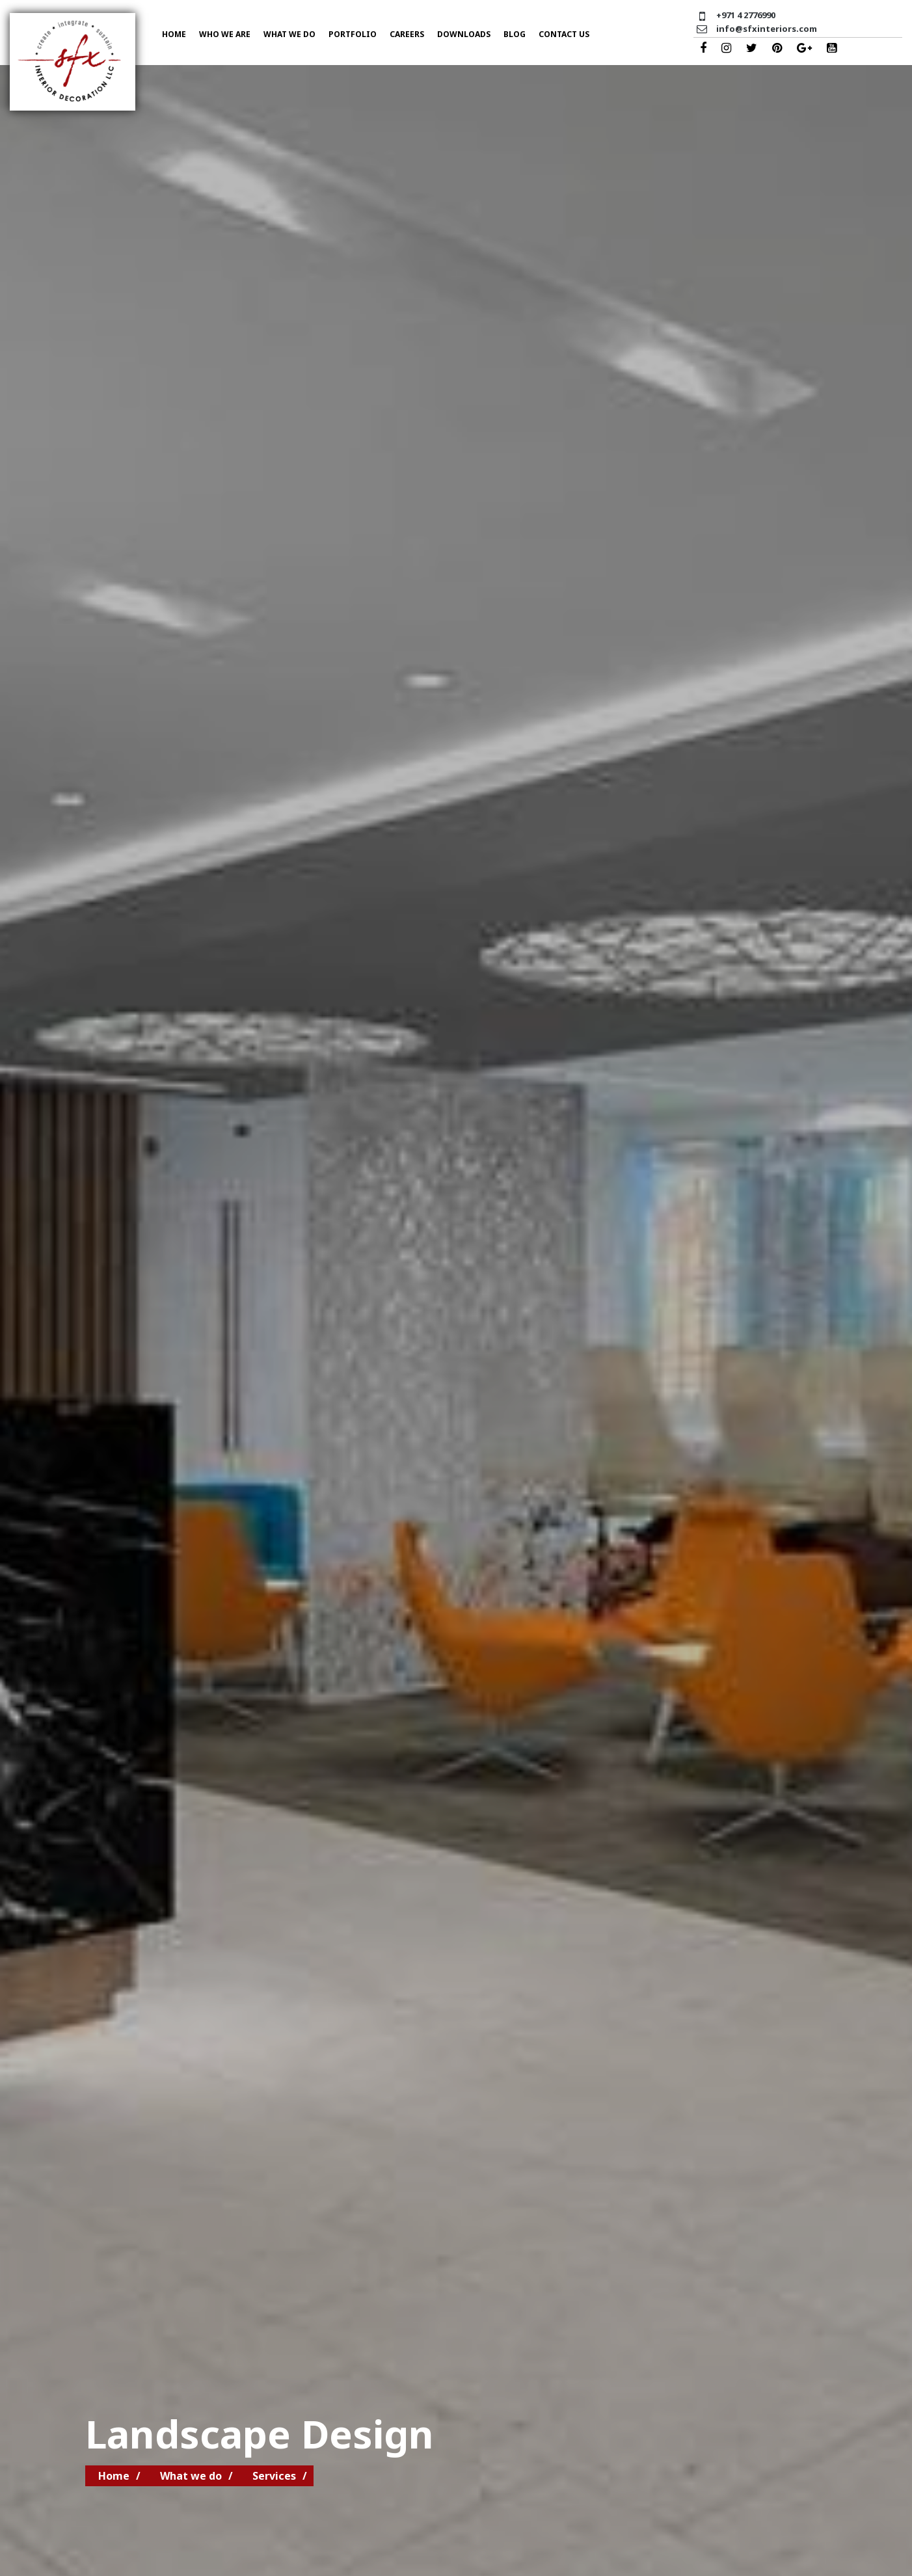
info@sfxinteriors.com (766, 28)
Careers (407, 34)
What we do (289, 34)
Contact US (564, 34)
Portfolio (353, 34)
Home (174, 34)
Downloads (463, 34)
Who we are (224, 34)
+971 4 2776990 (745, 15)
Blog (514, 34)
